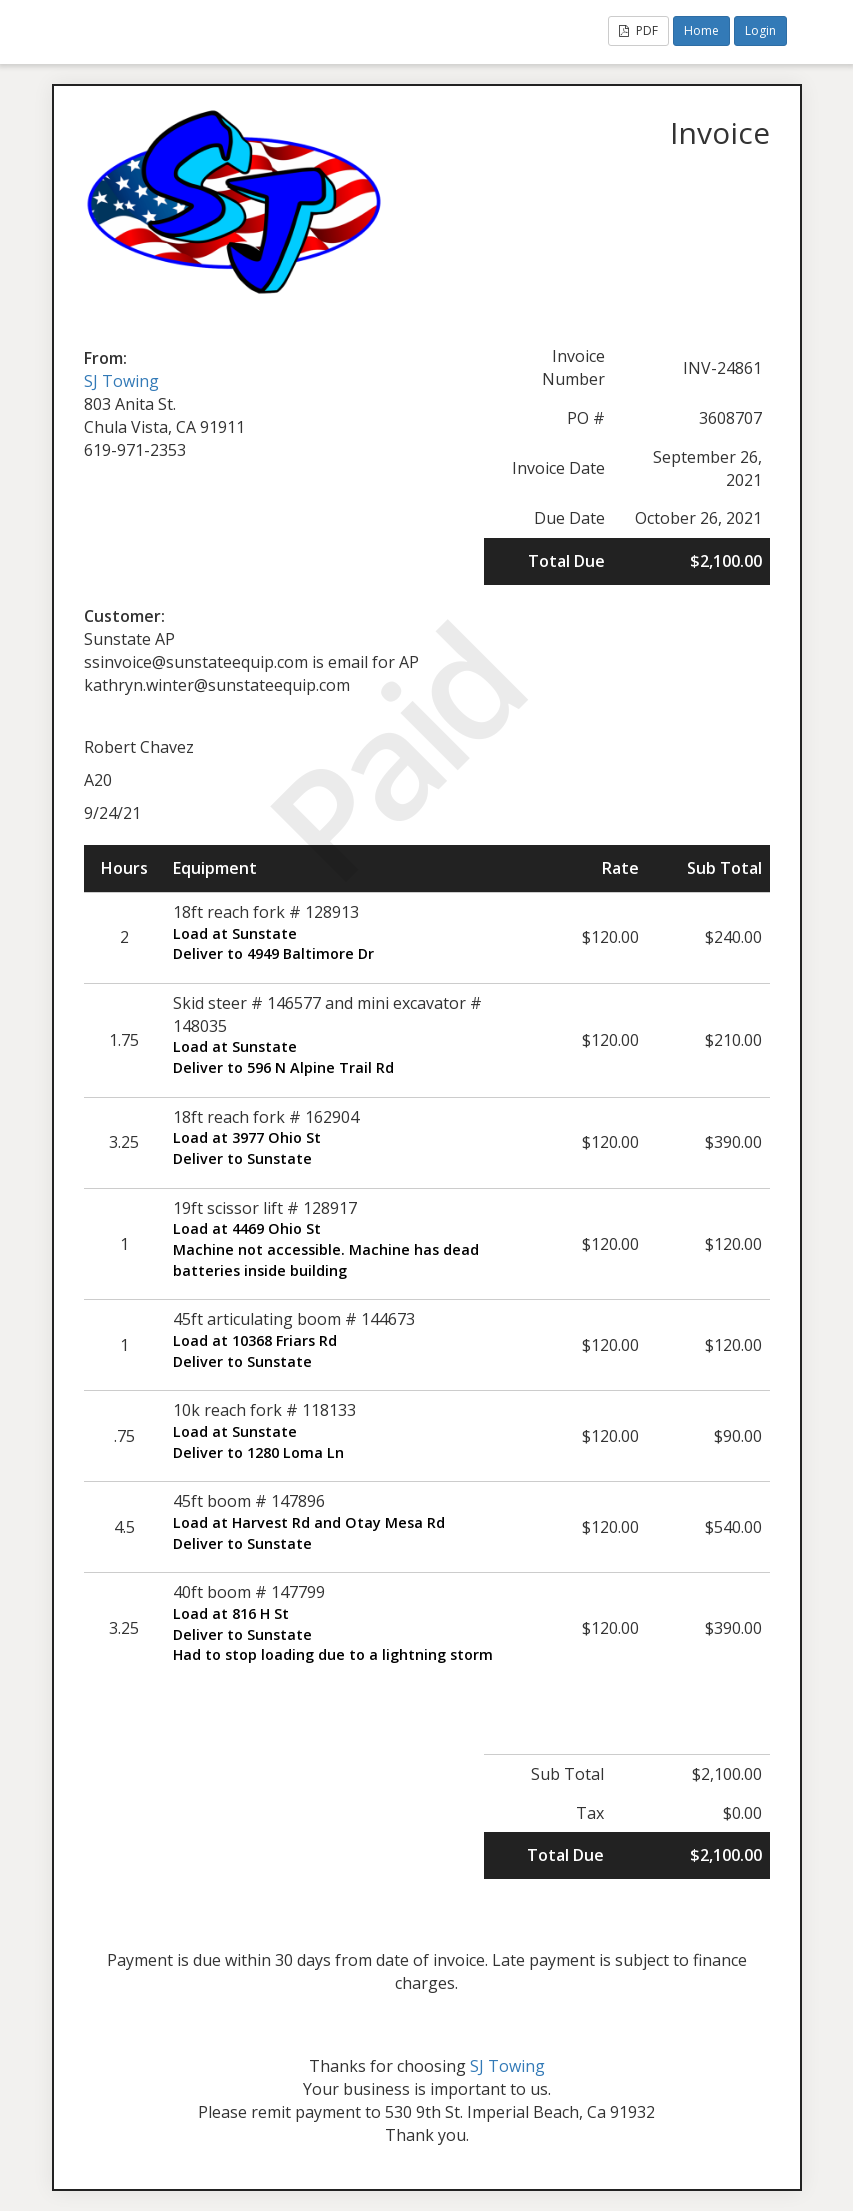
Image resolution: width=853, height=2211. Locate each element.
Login (760, 30)
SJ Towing (121, 381)
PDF (638, 30)
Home (701, 30)
